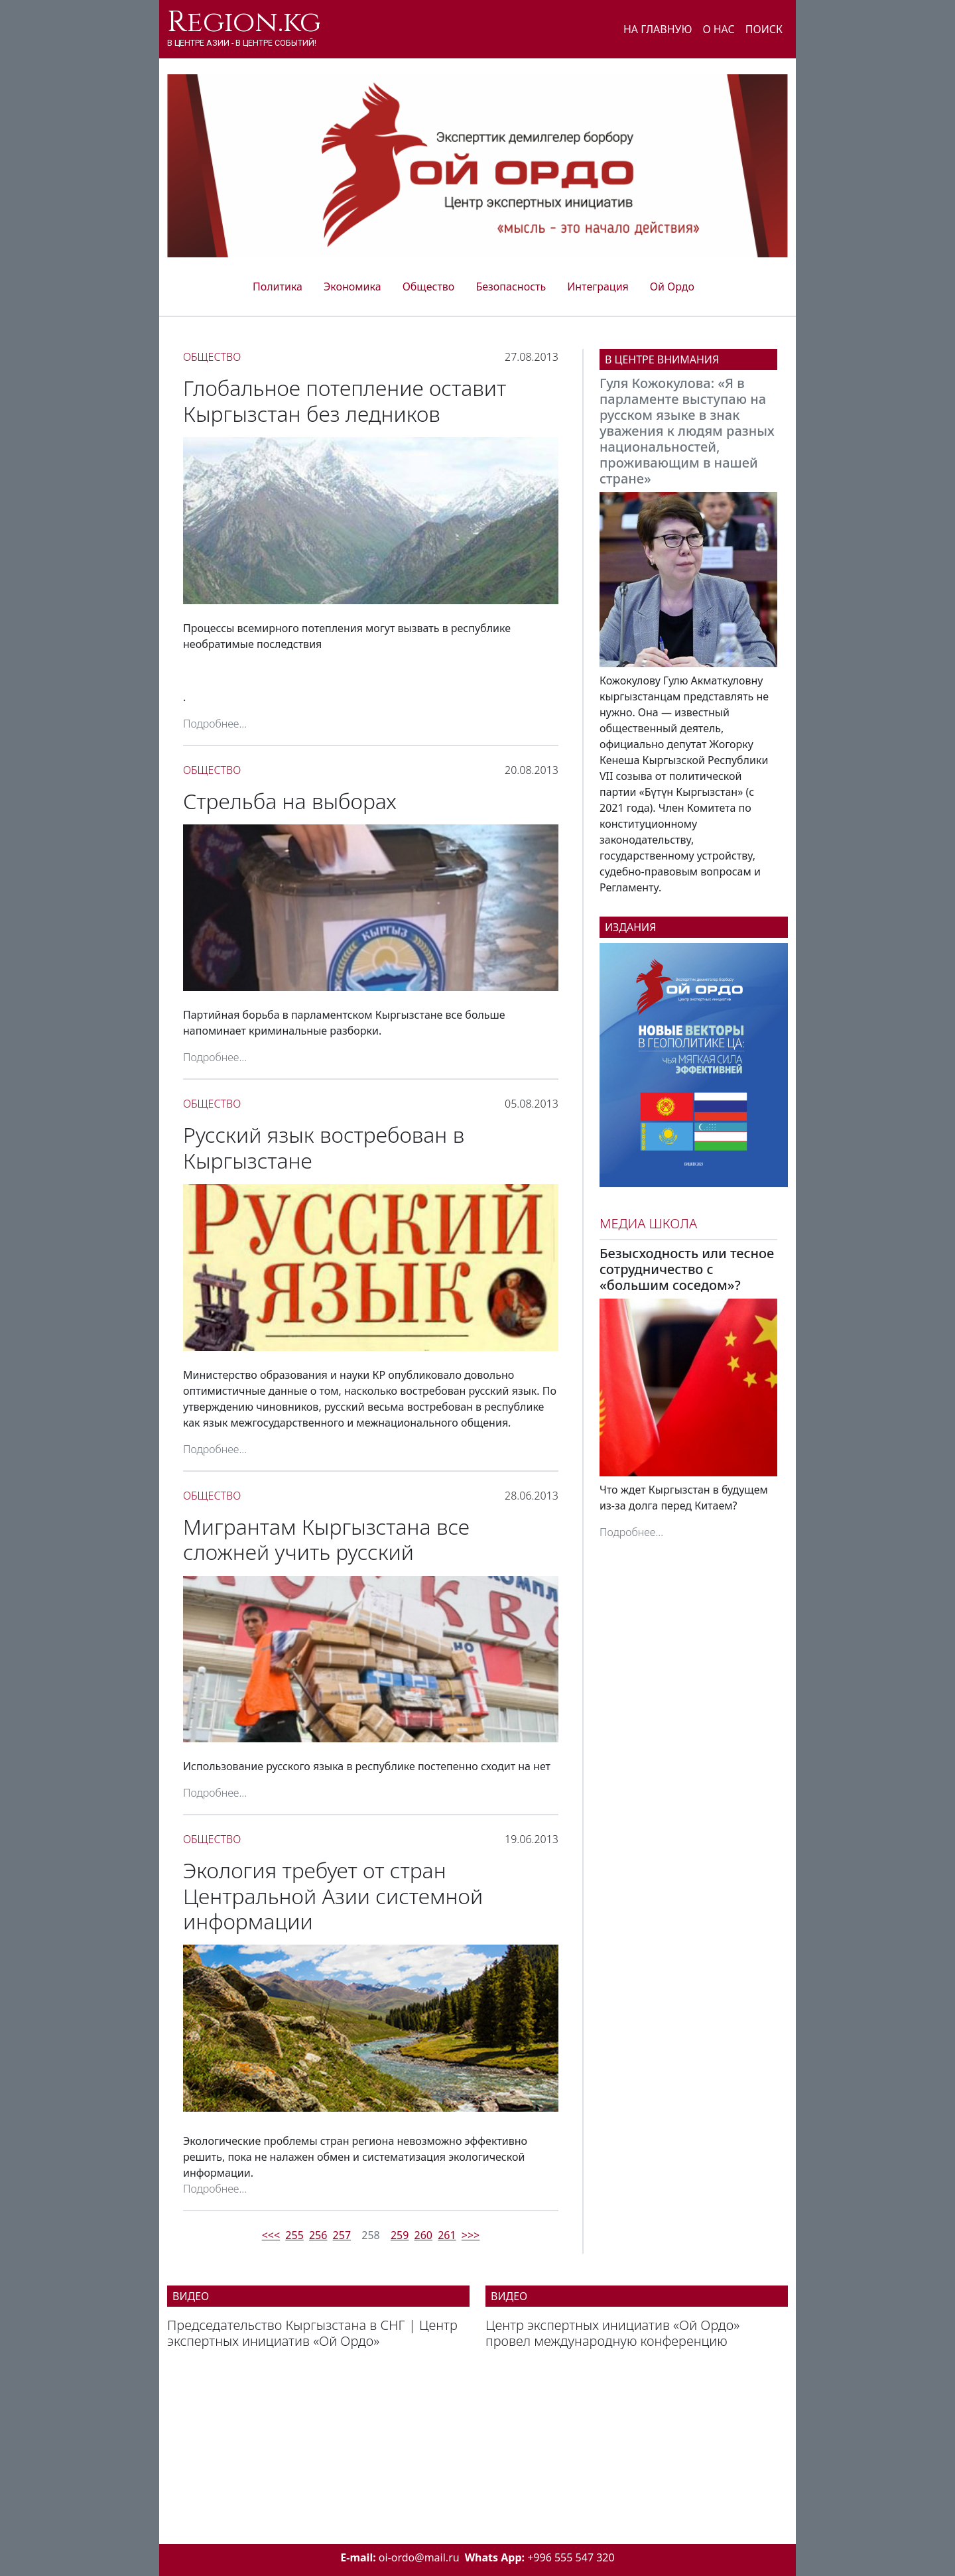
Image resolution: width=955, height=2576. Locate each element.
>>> (470, 2235)
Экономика (352, 286)
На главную (657, 29)
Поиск (764, 29)
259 (400, 2235)
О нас (718, 29)
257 (342, 2235)
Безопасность (511, 286)
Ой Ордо (672, 286)
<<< (271, 2235)
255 (294, 2235)
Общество (429, 286)
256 (318, 2235)
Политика (277, 286)
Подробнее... (215, 723)
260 (423, 2235)
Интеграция (598, 286)
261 (447, 2235)
